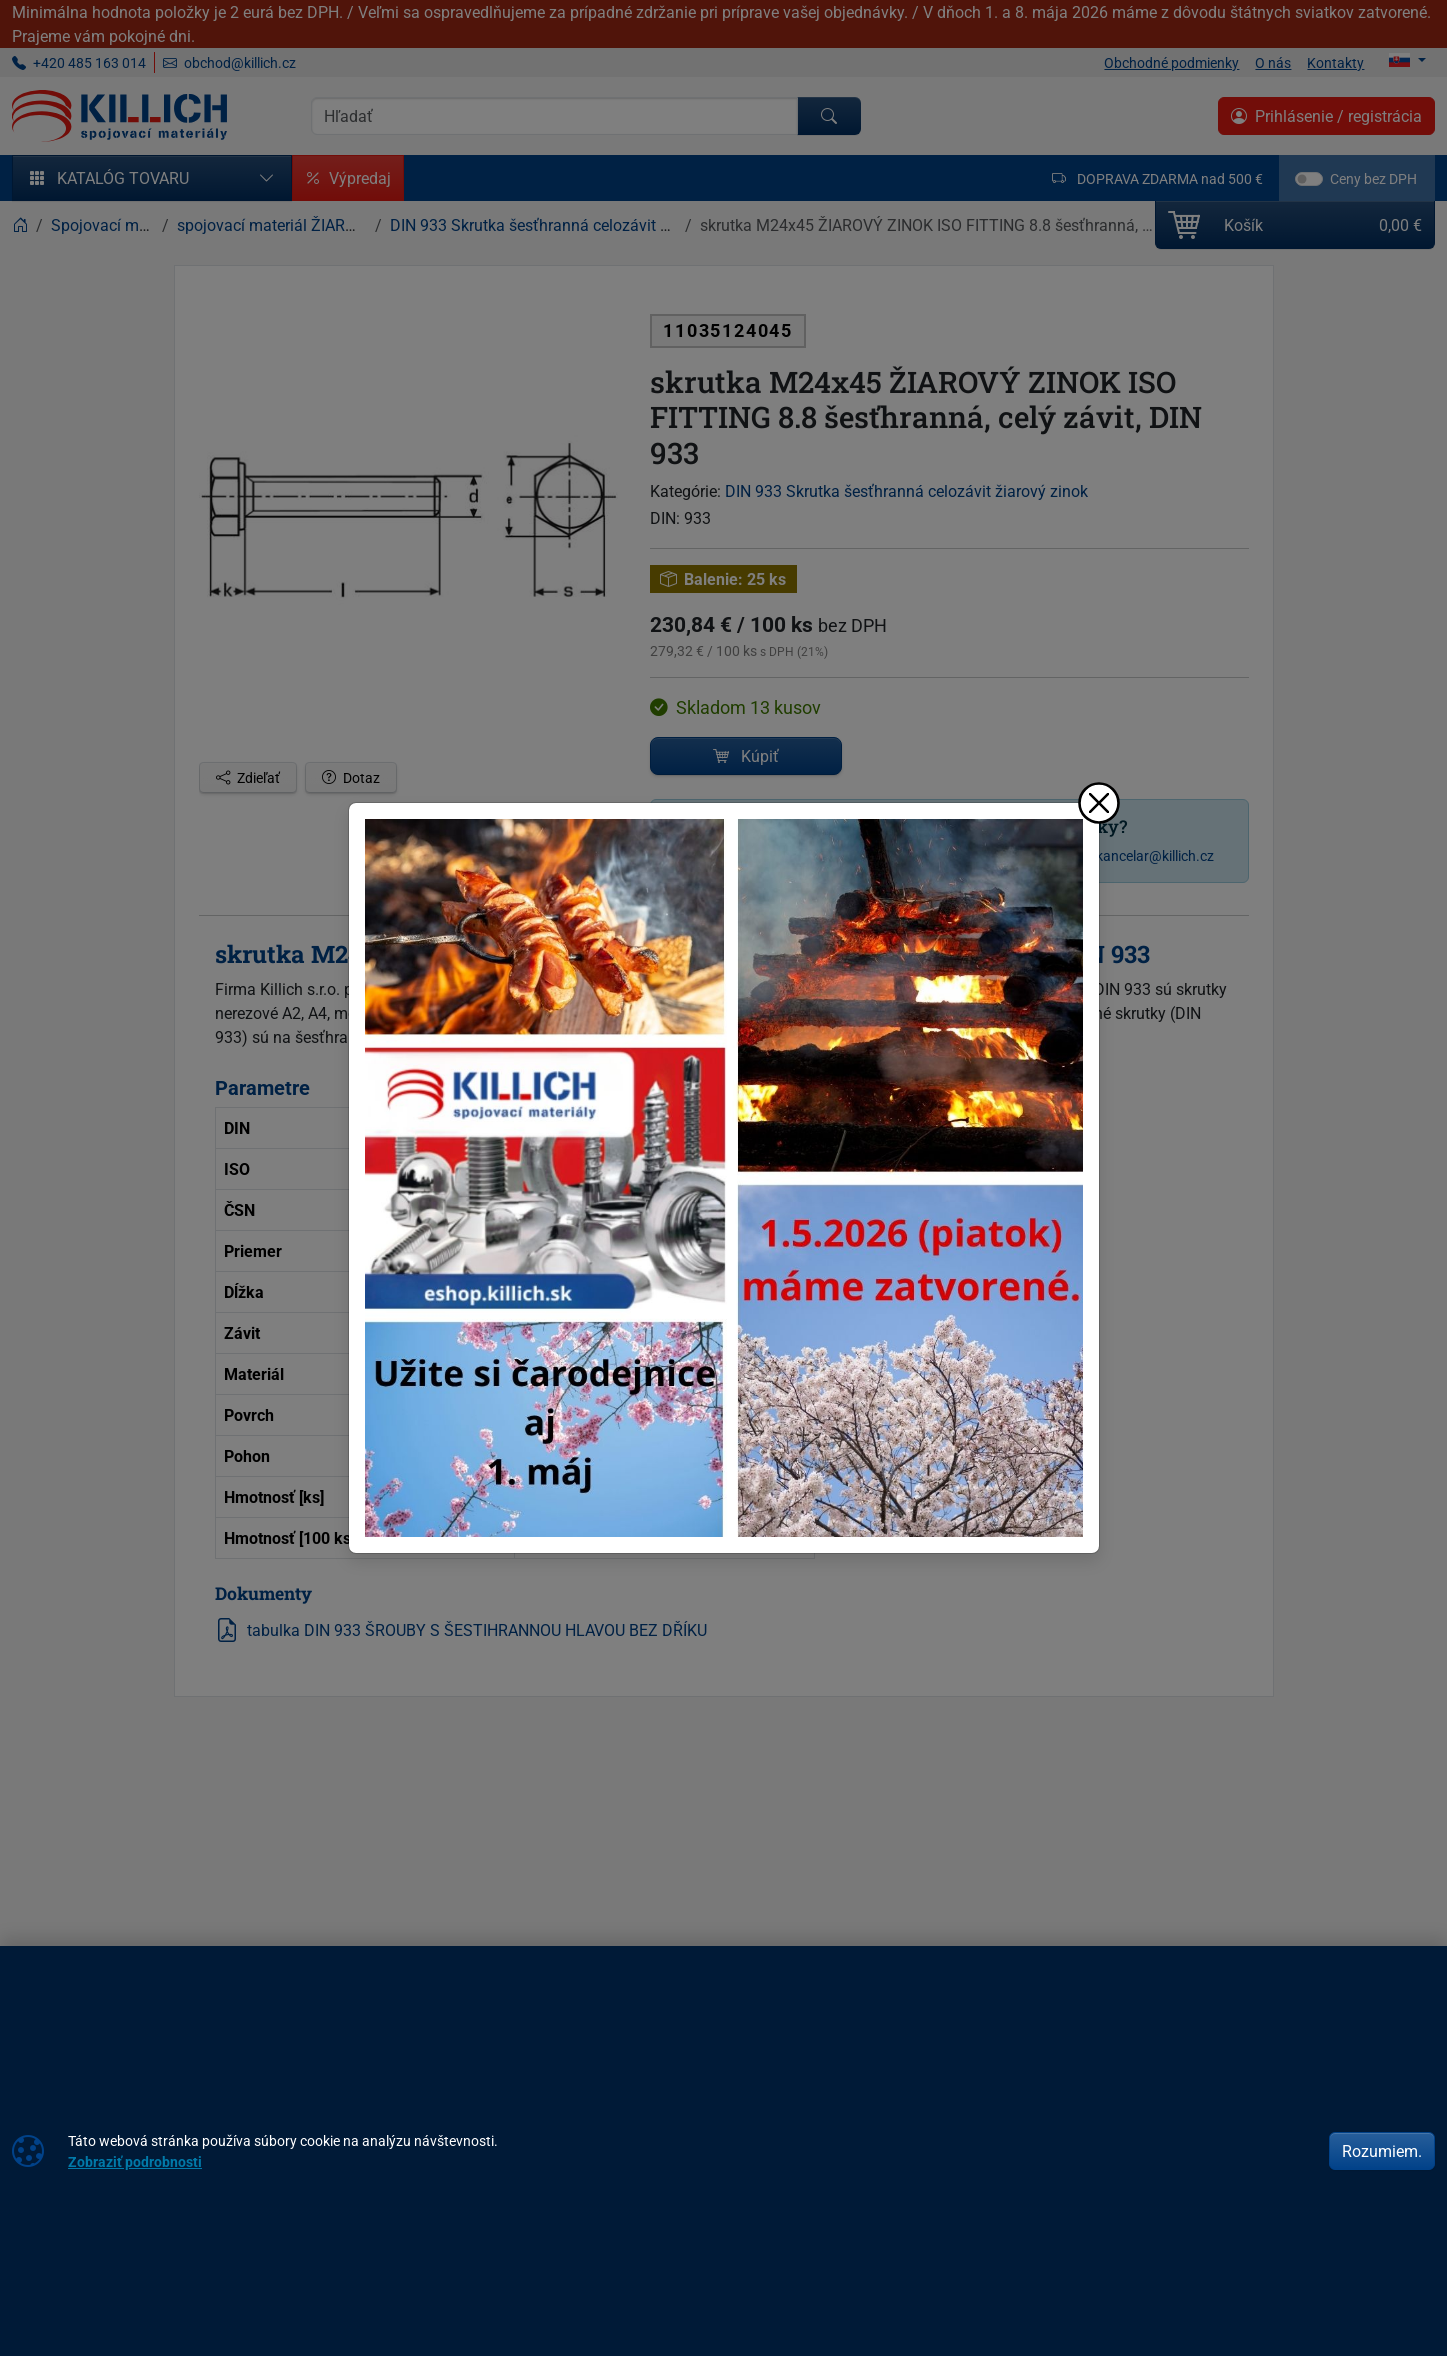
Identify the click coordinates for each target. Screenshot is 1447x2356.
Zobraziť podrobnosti (135, 2161)
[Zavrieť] (1099, 803)
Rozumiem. (1382, 2151)
